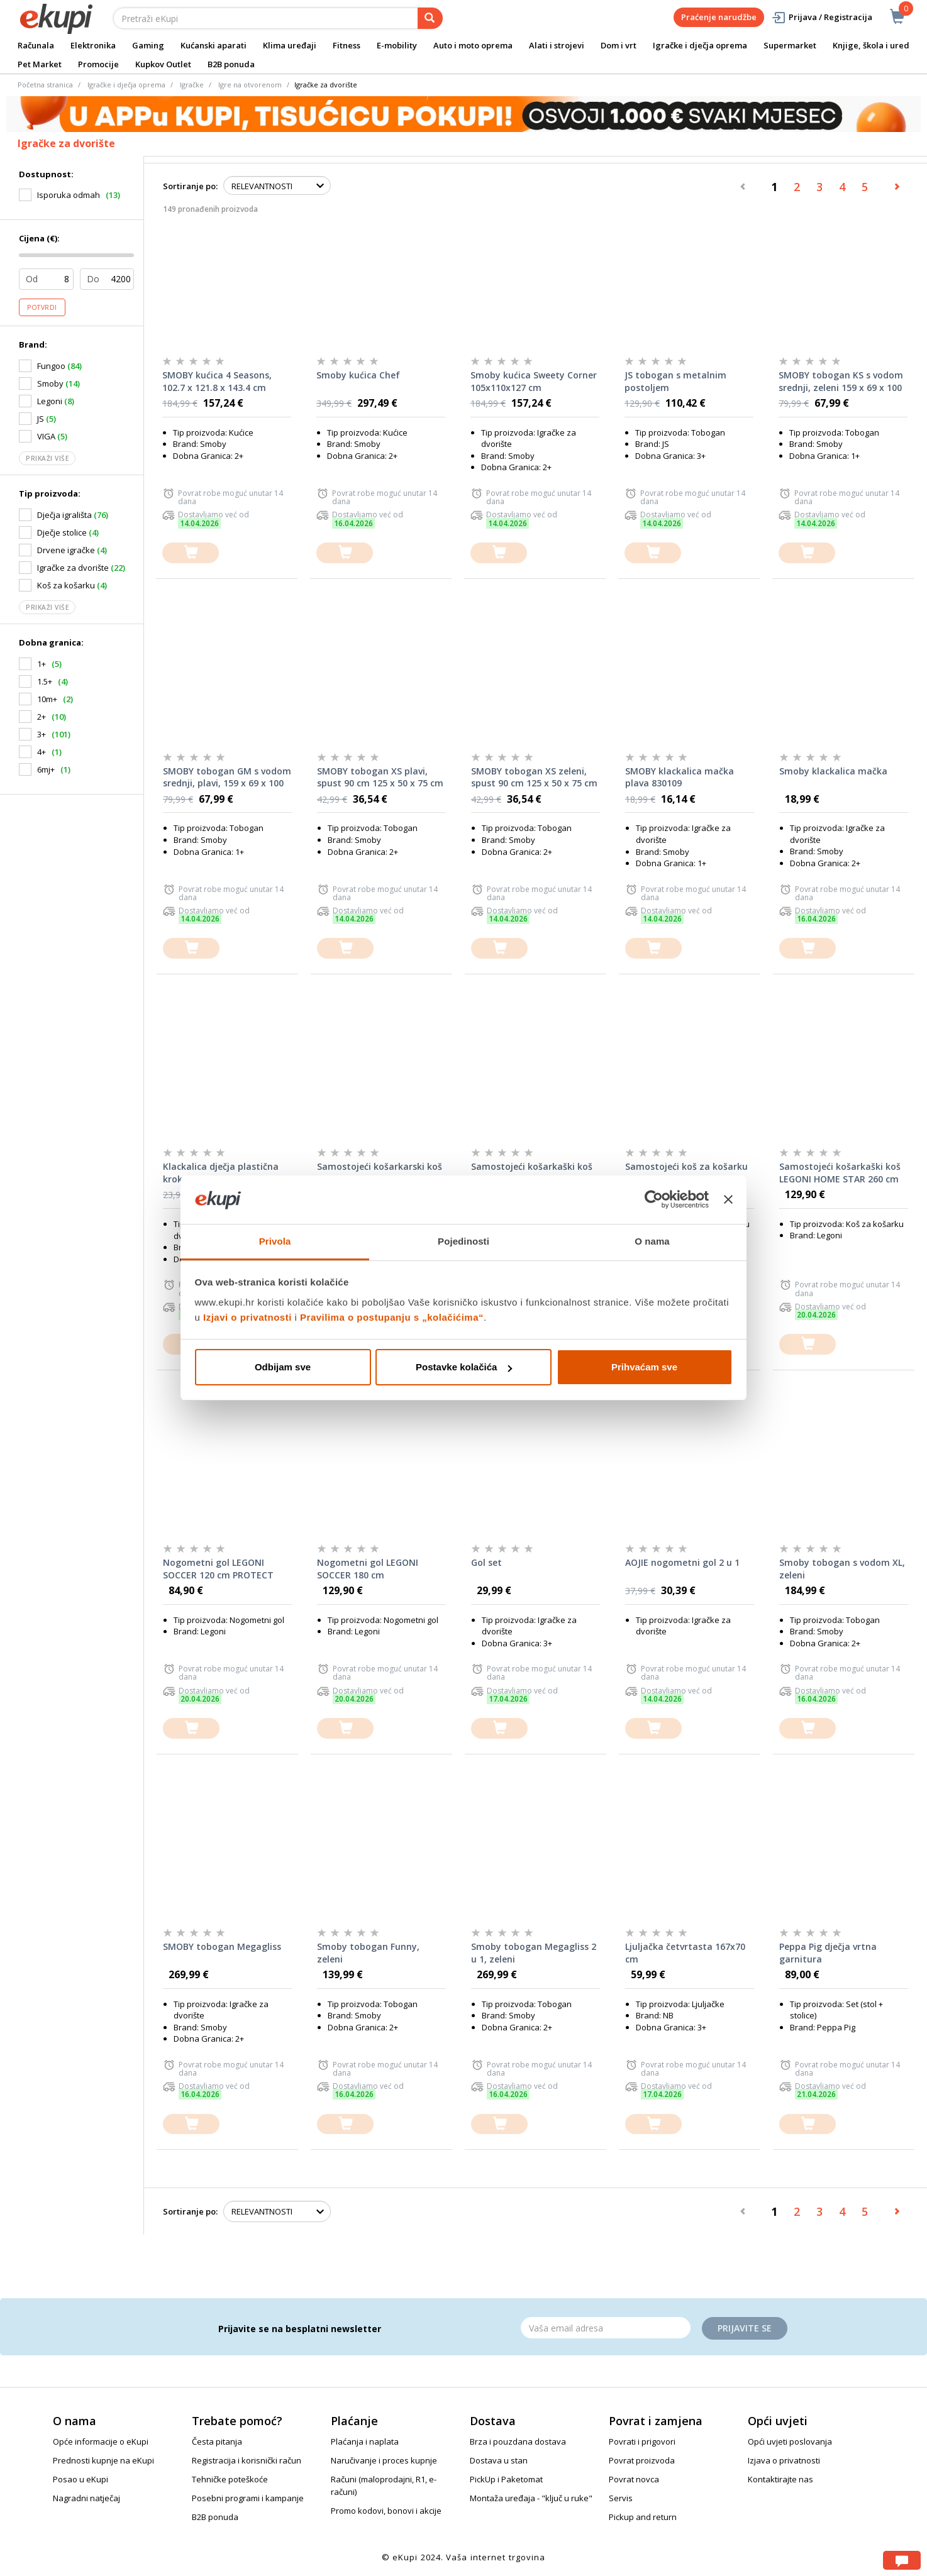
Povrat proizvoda (642, 2460)
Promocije (98, 64)
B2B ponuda (231, 64)
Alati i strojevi (556, 45)
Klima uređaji (289, 45)
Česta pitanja (217, 2441)
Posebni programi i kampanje (248, 2498)
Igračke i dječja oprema (700, 45)
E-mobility (397, 45)
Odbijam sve (283, 1367)
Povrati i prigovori (642, 2441)
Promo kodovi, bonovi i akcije (386, 2510)
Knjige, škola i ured (871, 45)
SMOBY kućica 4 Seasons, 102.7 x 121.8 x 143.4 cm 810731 (217, 381)
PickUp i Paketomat (506, 2479)
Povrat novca (634, 2479)
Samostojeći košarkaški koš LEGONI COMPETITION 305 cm (531, 1173)
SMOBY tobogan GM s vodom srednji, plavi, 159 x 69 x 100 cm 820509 (227, 777)
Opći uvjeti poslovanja (790, 2441)
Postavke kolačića (464, 1367)
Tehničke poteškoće (230, 2479)
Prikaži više (47, 458)
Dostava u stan (499, 2460)
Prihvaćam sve (644, 1367)
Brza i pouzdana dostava (518, 2441)
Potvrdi (42, 307)
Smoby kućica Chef (358, 375)
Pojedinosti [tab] (463, 1241)
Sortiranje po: (190, 186)
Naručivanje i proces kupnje (384, 2460)
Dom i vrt (618, 45)
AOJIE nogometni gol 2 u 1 (682, 1562)
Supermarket (789, 45)
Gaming (148, 45)
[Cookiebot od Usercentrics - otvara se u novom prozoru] (654, 1200)
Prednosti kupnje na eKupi (103, 2460)
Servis (621, 2498)
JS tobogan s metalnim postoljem (675, 381)
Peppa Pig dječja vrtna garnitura (828, 1952)
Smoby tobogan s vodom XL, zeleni (842, 1568)
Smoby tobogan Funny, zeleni (368, 1952)
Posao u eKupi (80, 2479)
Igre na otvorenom (250, 84)
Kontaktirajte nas (780, 2479)
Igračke (192, 84)
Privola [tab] (275, 1241)
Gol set (486, 1562)
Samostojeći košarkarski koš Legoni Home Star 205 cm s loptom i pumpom (379, 1173)
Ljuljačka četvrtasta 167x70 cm (685, 1952)
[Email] (606, 2327)
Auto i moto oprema (473, 45)
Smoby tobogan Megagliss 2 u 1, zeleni (533, 1952)
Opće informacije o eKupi (100, 2441)
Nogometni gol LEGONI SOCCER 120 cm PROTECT (218, 1568)
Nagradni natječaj (86, 2498)
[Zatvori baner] (728, 1200)
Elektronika (93, 45)
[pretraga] (430, 18)
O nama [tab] (652, 1241)
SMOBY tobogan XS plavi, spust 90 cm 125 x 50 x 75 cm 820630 (380, 777)
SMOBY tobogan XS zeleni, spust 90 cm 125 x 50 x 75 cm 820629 (534, 777)
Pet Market (40, 64)
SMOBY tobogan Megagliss (222, 1946)
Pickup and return (643, 2517)
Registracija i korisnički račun (246, 2460)
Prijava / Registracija (821, 17)
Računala (36, 45)
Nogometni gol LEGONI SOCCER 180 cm (367, 1568)
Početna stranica (45, 84)
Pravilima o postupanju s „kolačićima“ (392, 1317)
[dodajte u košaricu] (190, 552)
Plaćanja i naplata (365, 2441)
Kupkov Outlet (163, 64)
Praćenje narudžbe (719, 17)
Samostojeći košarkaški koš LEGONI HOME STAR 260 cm (840, 1172)
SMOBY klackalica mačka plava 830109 (679, 777)
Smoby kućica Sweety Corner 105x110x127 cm (533, 381)
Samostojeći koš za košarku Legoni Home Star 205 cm (686, 1172)
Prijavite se (745, 2328)
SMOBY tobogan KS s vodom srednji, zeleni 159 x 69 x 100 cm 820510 (841, 381)
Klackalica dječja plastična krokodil (221, 1172)
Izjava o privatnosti (784, 2460)
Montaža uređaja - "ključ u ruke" (531, 2498)
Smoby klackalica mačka (833, 771)
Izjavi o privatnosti (247, 1317)
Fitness (346, 45)
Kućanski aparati (213, 45)
